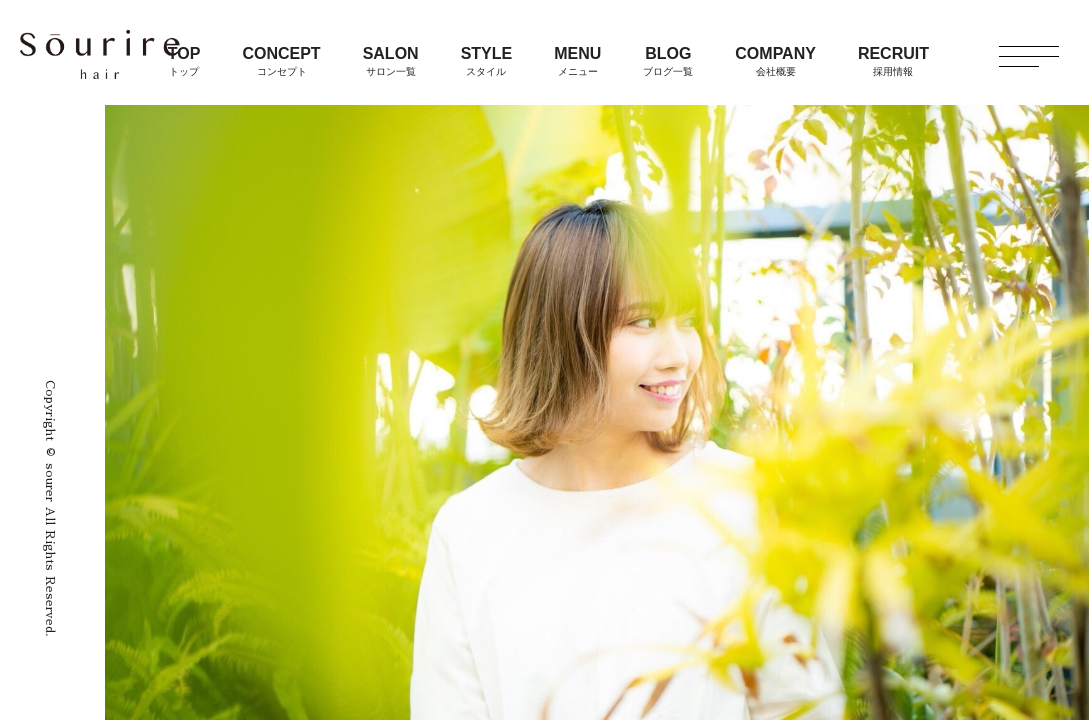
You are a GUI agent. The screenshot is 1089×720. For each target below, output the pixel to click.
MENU (577, 61)
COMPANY (775, 61)
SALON (391, 61)
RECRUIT (893, 61)
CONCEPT (281, 61)
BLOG (668, 61)
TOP (184, 61)
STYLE (487, 61)
